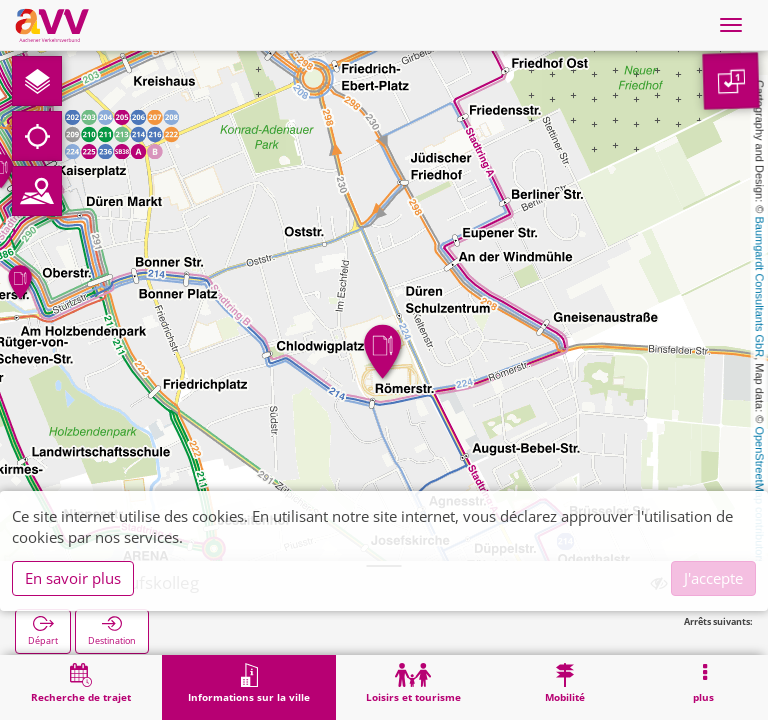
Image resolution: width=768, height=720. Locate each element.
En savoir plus (73, 578)
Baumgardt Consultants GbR (760, 287)
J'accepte (713, 578)
